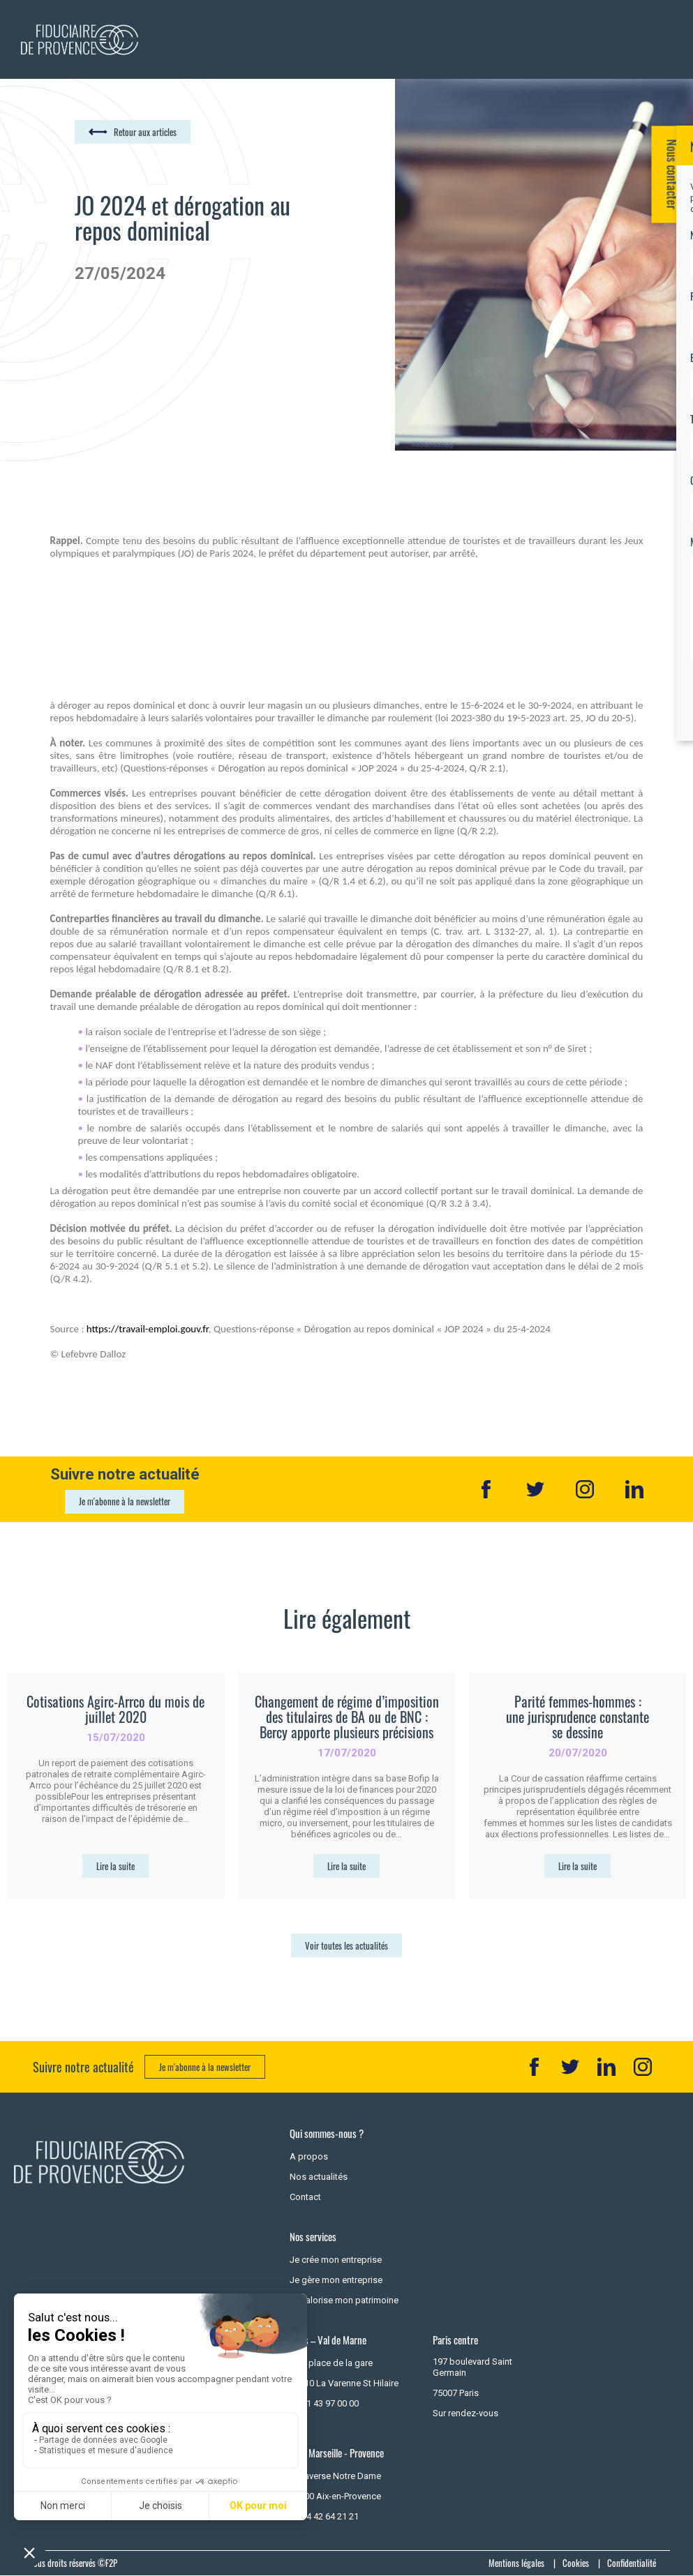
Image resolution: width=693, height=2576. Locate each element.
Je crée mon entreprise (336, 2259)
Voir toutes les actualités (346, 1945)
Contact (305, 2197)
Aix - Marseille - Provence (337, 2453)
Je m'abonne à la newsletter (124, 1501)
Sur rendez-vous (465, 2413)
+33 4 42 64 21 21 (324, 2516)
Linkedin (634, 1489)
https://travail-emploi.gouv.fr (148, 1329)
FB (534, 2067)
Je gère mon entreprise (336, 2280)
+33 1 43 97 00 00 (324, 2403)
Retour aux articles (145, 132)
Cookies (575, 2563)
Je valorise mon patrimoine (344, 2300)
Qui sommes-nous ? (327, 2133)
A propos (309, 2156)
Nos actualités (319, 2176)
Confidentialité (631, 2563)
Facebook (486, 1489)
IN (643, 2067)
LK (606, 2067)
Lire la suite (115, 1866)
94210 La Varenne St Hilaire (344, 2383)
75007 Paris (456, 2393)
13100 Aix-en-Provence (335, 2496)
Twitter (535, 1489)
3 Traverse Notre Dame (335, 2476)
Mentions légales (516, 2563)
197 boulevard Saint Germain (472, 2367)
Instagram (585, 1489)
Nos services (313, 2237)
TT (570, 2067)
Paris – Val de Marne (328, 2340)
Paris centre (455, 2340)
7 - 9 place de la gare (331, 2363)
